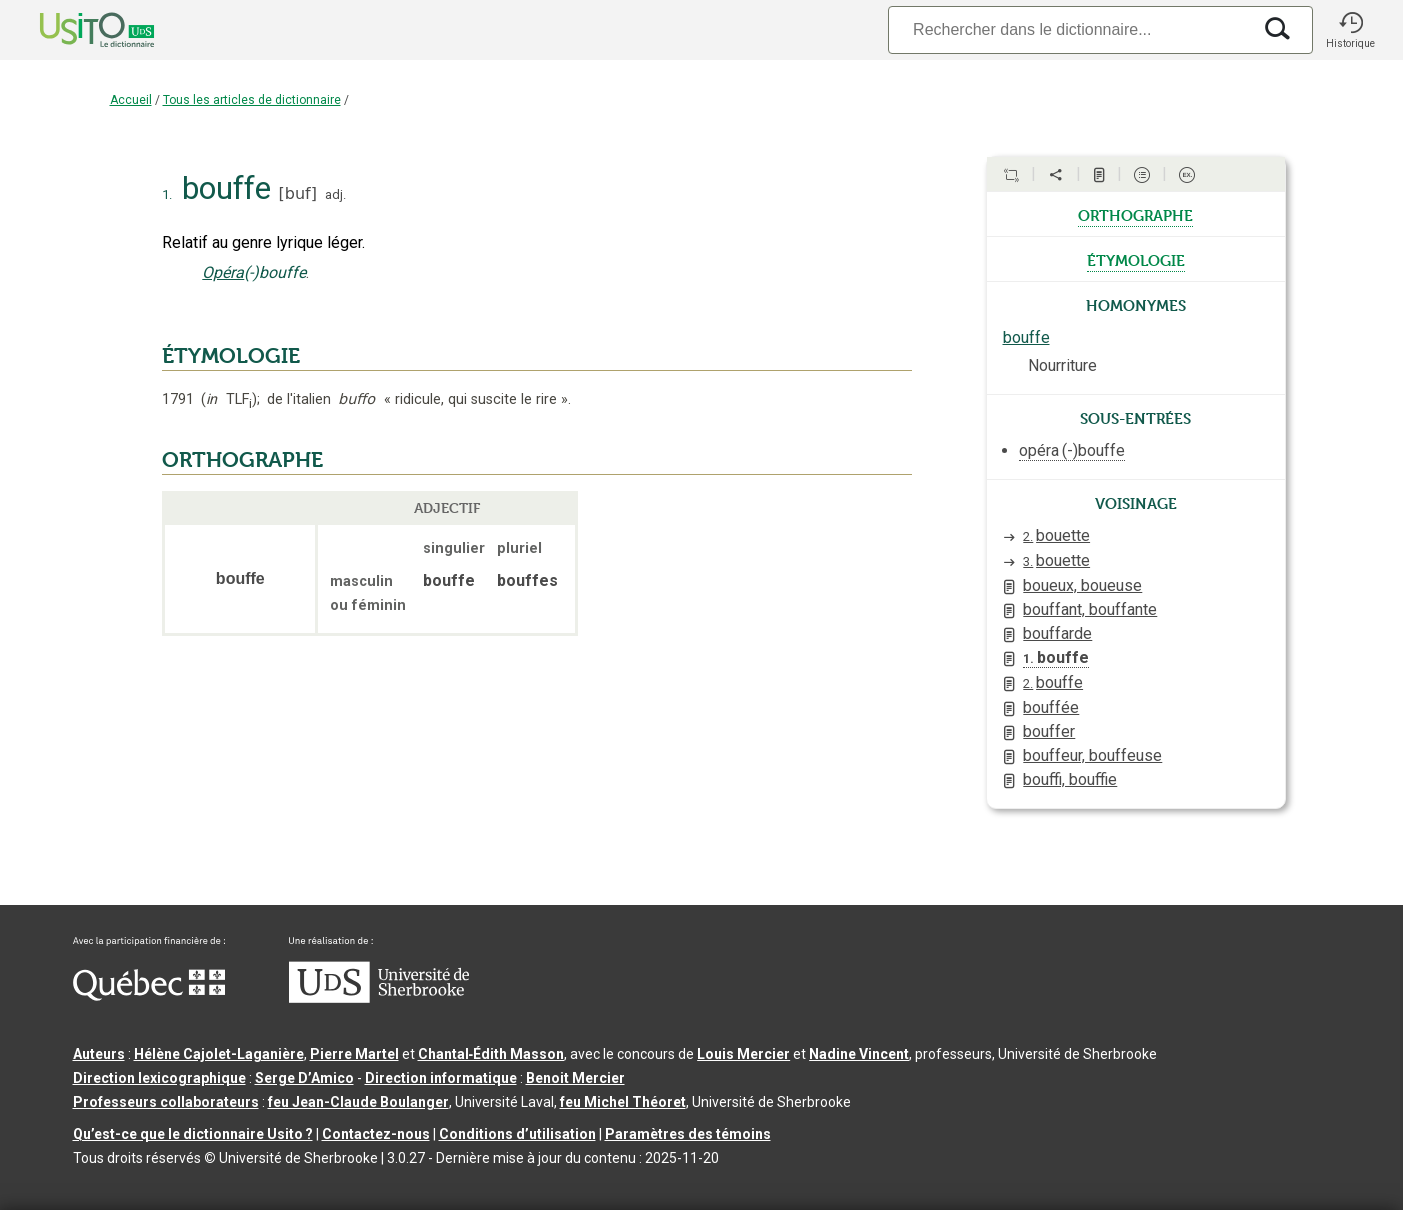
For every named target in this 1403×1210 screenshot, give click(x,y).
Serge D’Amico (304, 1078)
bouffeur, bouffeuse (1092, 755)
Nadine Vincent (859, 1054)
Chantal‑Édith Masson (491, 1054)
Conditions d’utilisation (517, 1134)
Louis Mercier (743, 1054)
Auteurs (99, 1054)
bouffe (1026, 337)
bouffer (1049, 731)
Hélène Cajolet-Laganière (219, 1054)
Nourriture (1062, 365)
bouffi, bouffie (1070, 779)
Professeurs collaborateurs (166, 1102)
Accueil (131, 100)
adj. (335, 194)
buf (298, 193)
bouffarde (1057, 633)
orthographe (1135, 214)
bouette (1056, 535)
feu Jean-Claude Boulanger (358, 1102)
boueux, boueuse (1082, 585)
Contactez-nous (376, 1134)
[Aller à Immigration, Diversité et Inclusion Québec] (149, 996)
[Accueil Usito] (75, 30)
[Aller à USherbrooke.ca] (379, 998)
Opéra (223, 272)
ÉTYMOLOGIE (231, 356)
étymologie (1136, 259)
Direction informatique (441, 1078)
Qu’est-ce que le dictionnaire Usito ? (193, 1134)
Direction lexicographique (159, 1078)
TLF (228, 399)
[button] (1351, 30)
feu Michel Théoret (623, 1102)
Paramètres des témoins (688, 1134)
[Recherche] (1069, 29)
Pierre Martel (354, 1054)
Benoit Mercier (575, 1078)
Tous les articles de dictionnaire (252, 100)
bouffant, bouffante (1090, 609)
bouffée (1051, 707)
